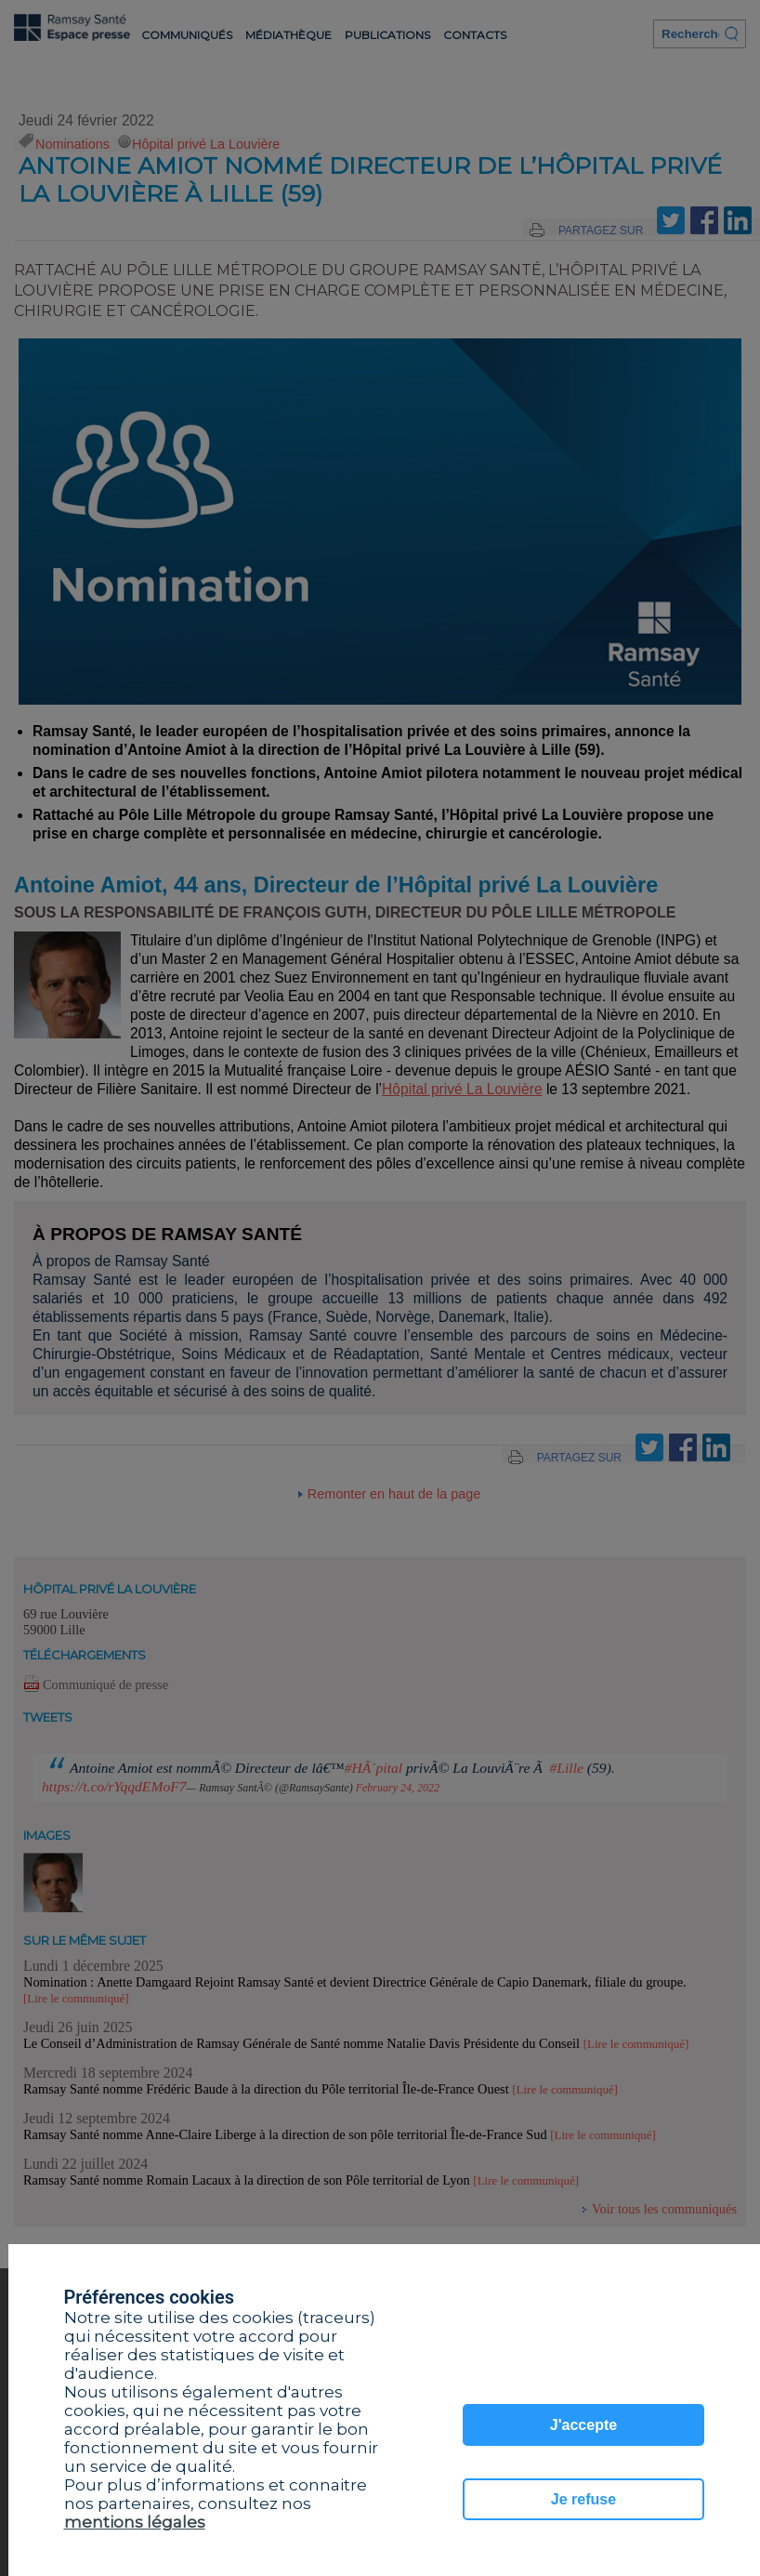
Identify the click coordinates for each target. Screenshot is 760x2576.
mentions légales (134, 2522)
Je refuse (583, 2499)
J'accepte (583, 2425)
